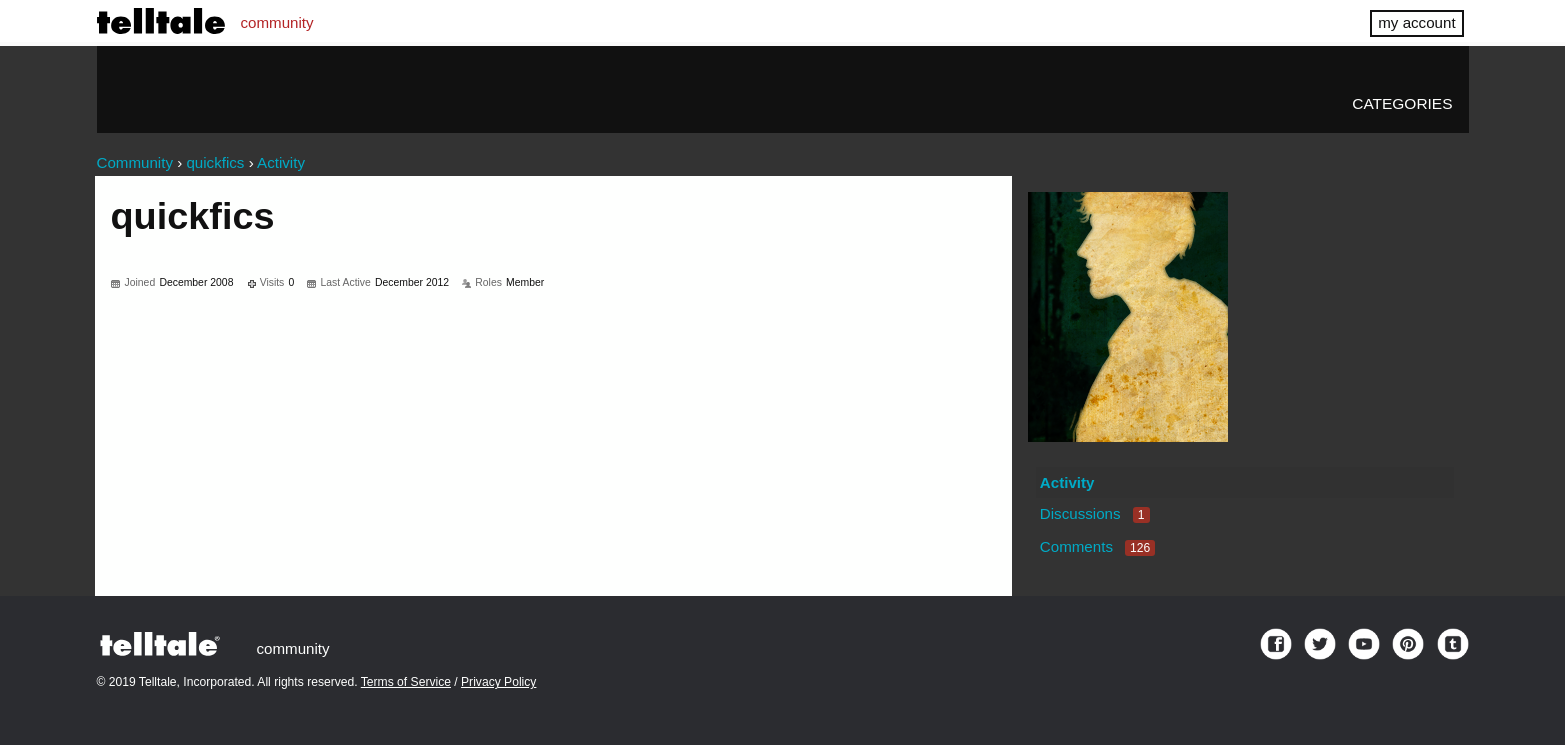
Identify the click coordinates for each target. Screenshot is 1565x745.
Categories (1402, 103)
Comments (1098, 546)
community (277, 22)
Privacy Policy (498, 682)
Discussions (1095, 513)
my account (1416, 22)
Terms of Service (406, 682)
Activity (1067, 482)
